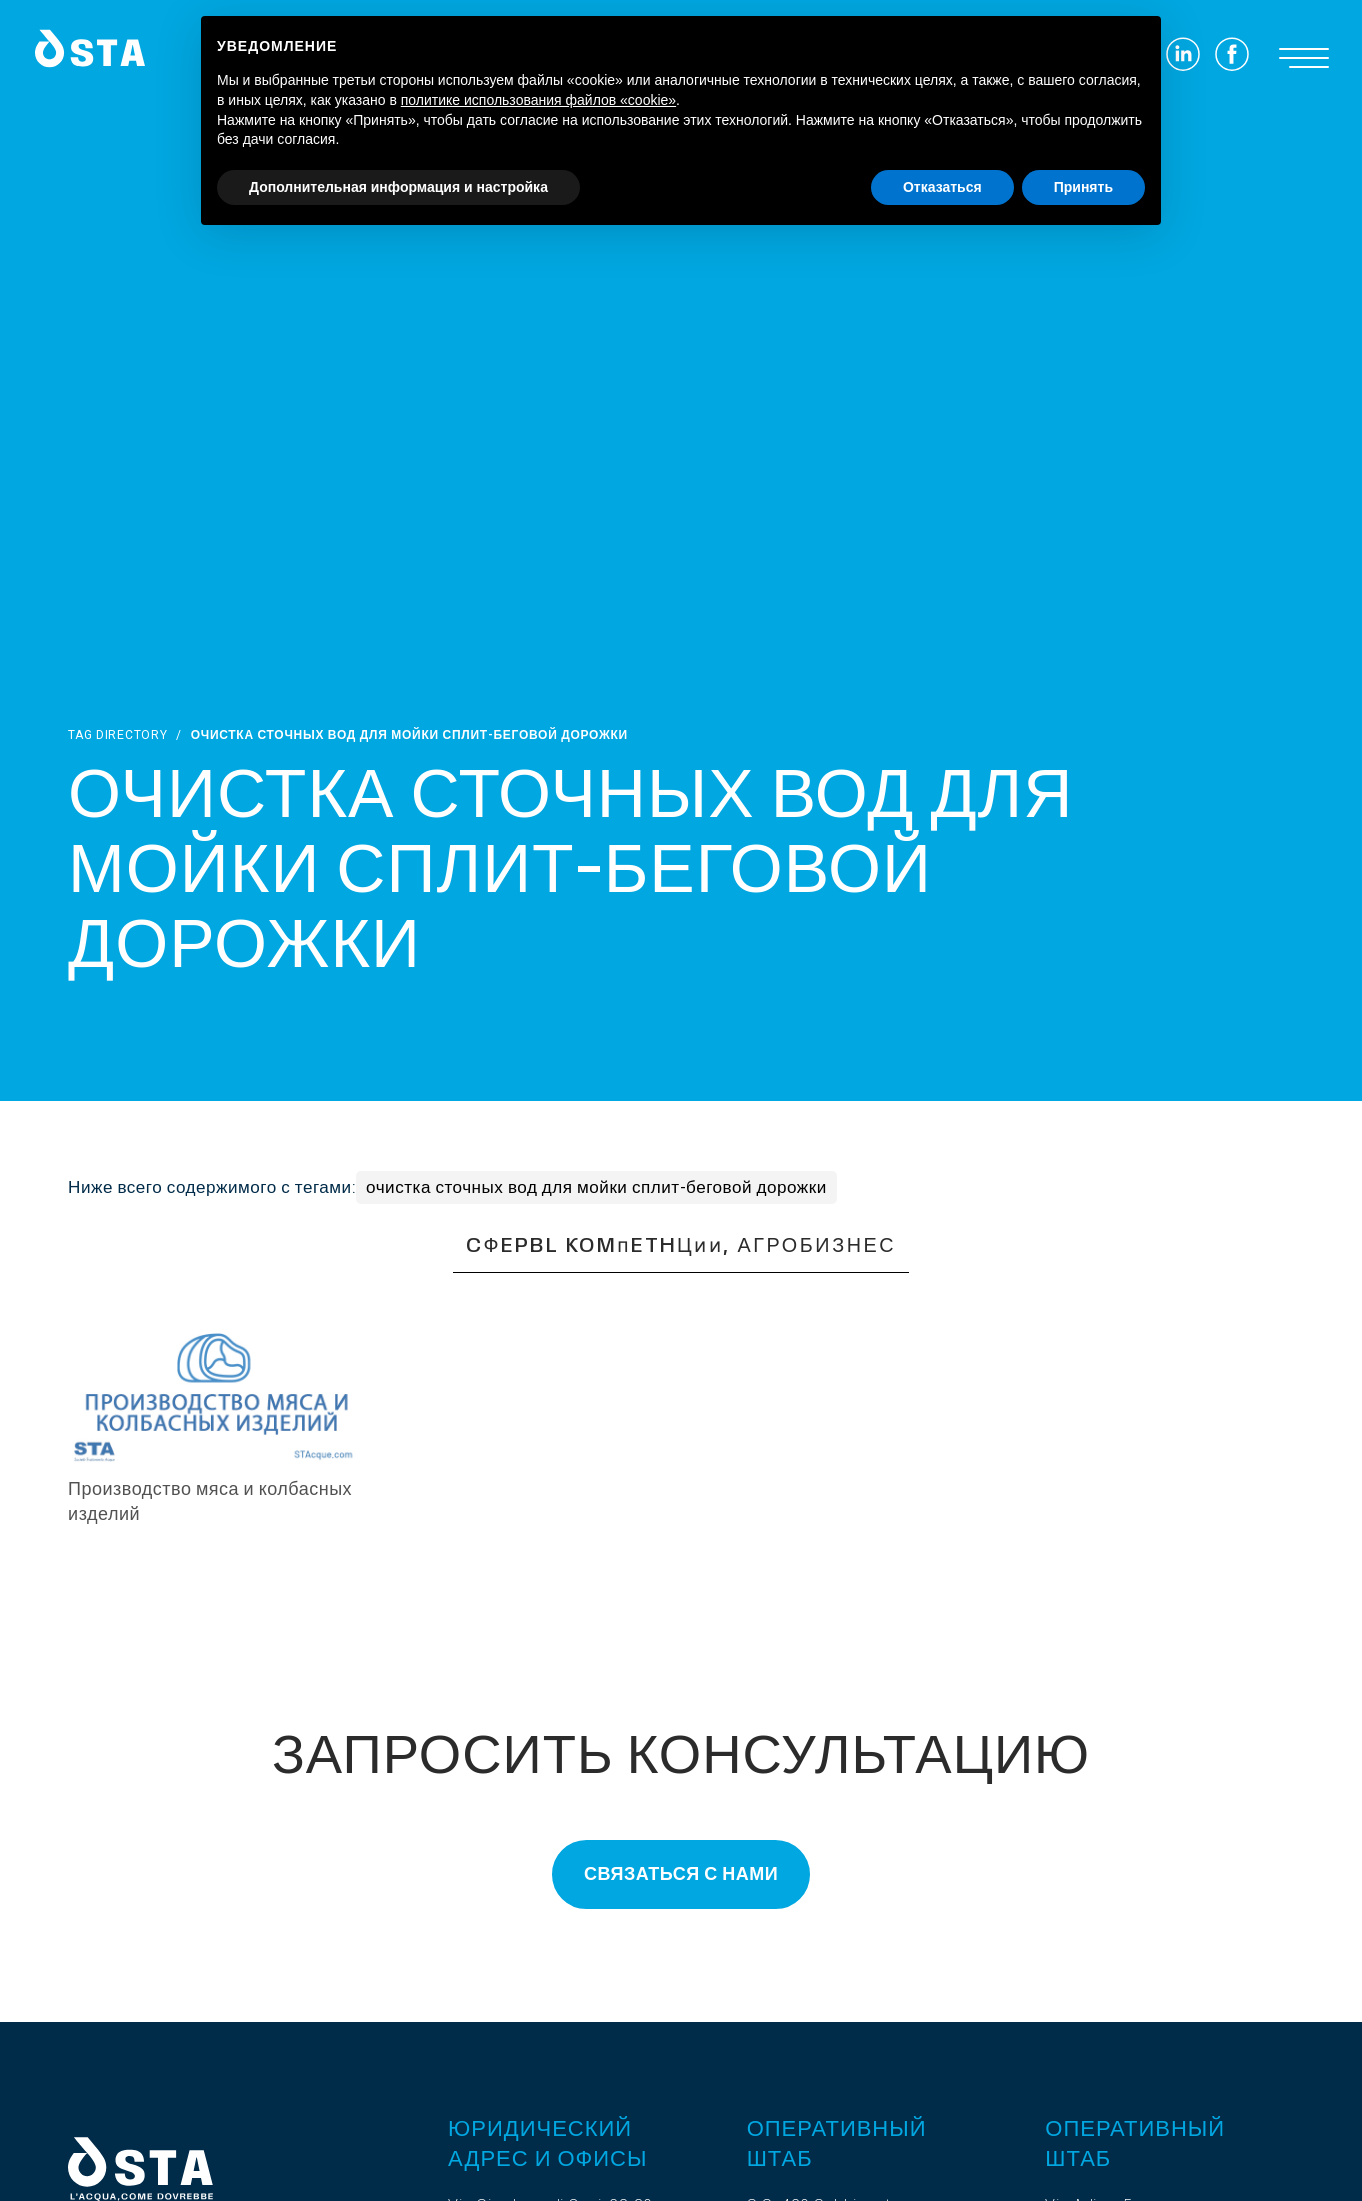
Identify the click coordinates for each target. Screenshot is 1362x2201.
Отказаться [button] (942, 187)
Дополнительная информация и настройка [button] (398, 187)
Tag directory (117, 735)
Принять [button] (1083, 187)
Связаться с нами (681, 1874)
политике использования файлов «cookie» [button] (538, 100)
